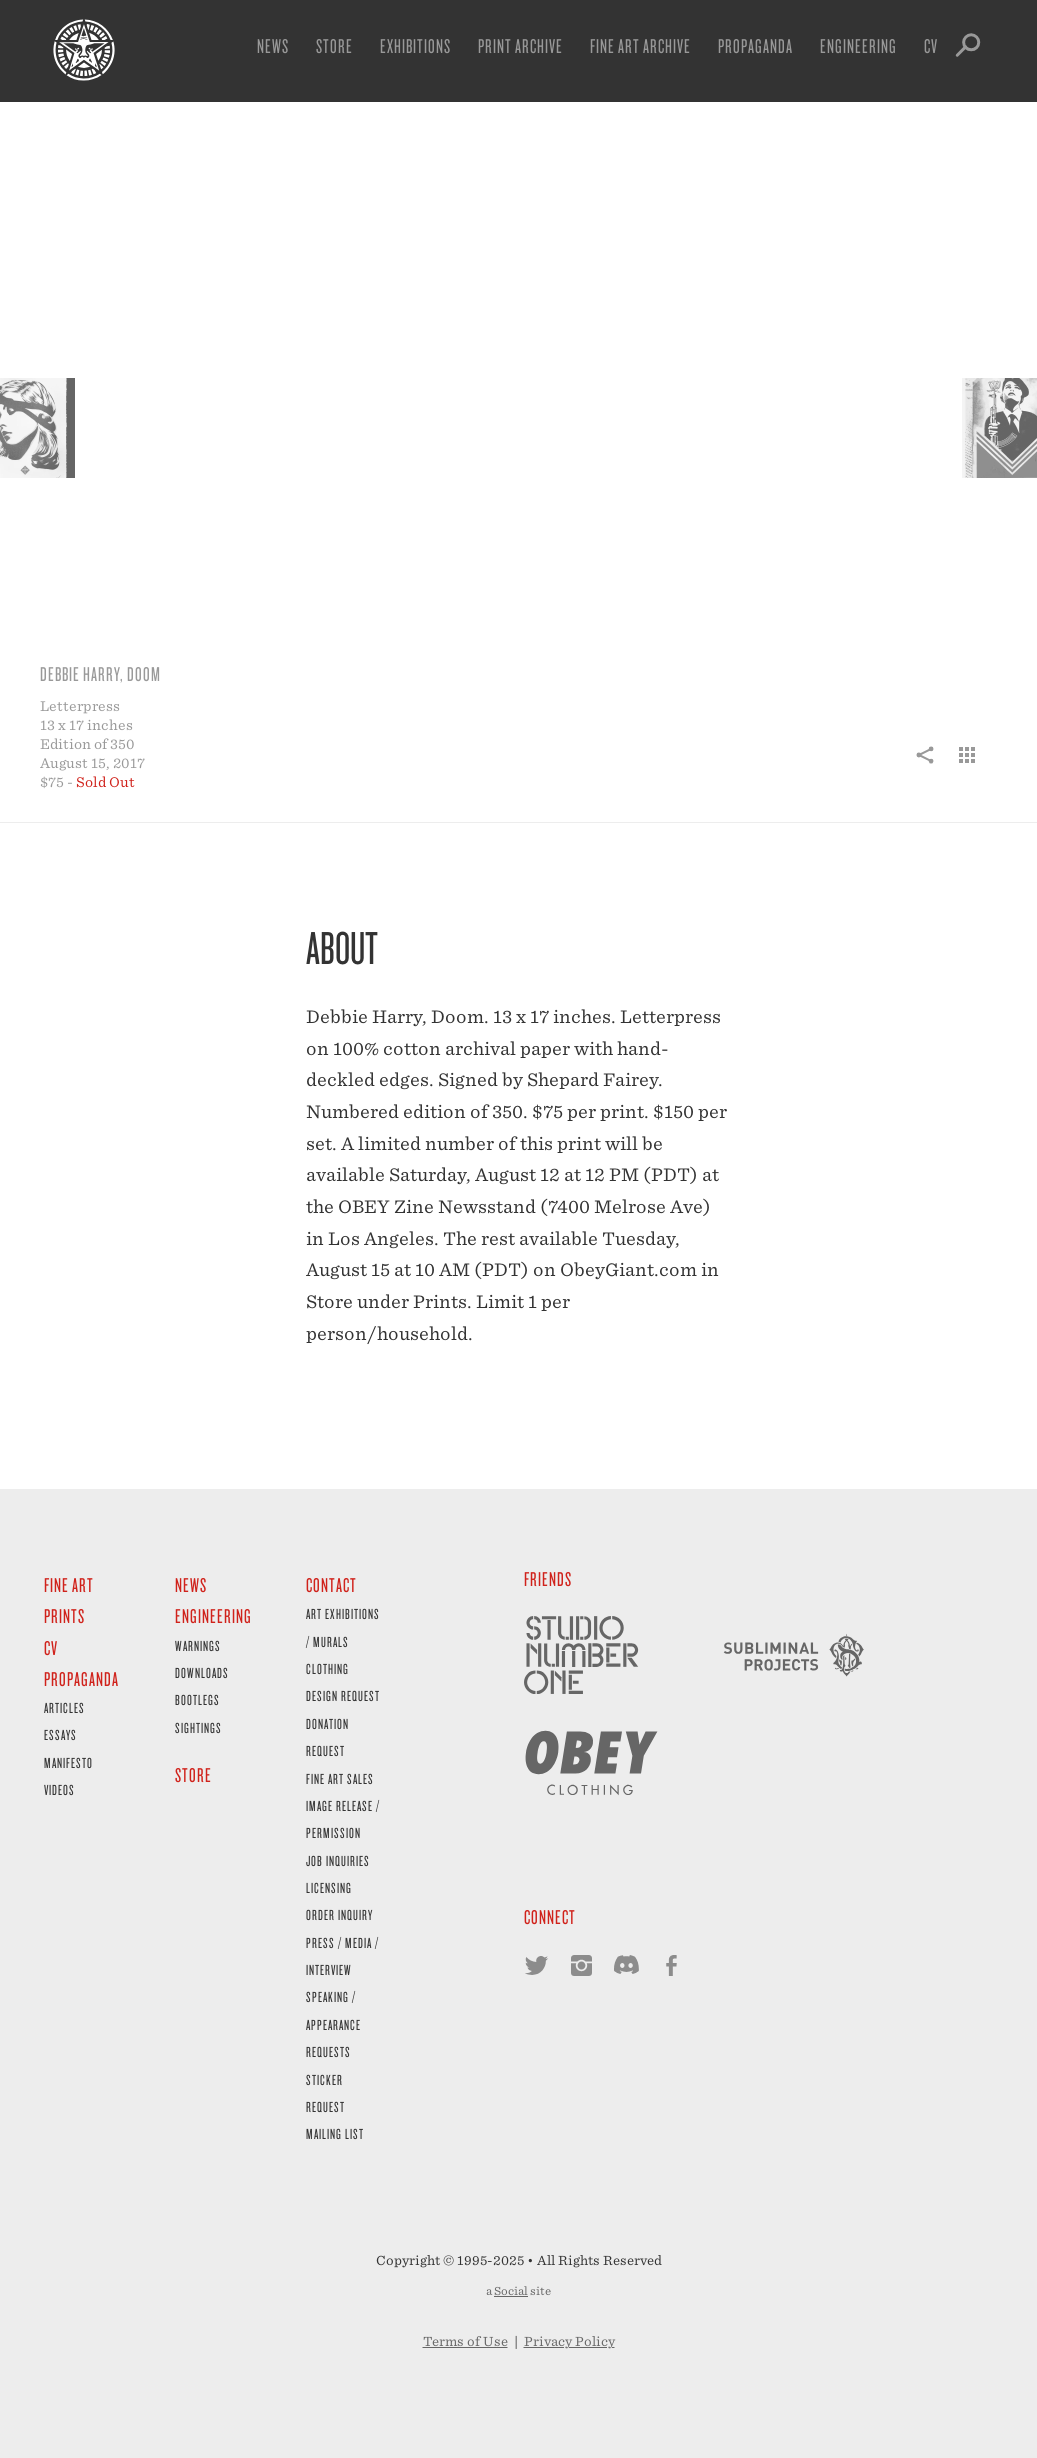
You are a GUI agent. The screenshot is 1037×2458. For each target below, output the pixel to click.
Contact (331, 1584)
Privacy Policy (569, 2341)
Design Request (343, 1695)
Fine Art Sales (340, 1778)
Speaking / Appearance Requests (333, 2024)
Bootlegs (197, 1699)
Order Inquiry (339, 1914)
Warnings (198, 1645)
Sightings (198, 1727)
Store (334, 45)
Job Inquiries (338, 1860)
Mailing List (335, 2133)
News (273, 45)
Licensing (329, 1887)
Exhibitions (415, 45)
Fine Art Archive (640, 45)
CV (931, 45)
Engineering (858, 45)
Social (511, 2291)
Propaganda (755, 45)
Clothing (327, 1668)
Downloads (202, 1672)
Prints (64, 1615)
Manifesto (68, 1762)
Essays (60, 1734)
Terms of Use (465, 2341)
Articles (64, 1707)
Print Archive (520, 45)
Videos (59, 1789)
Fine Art (69, 1584)
